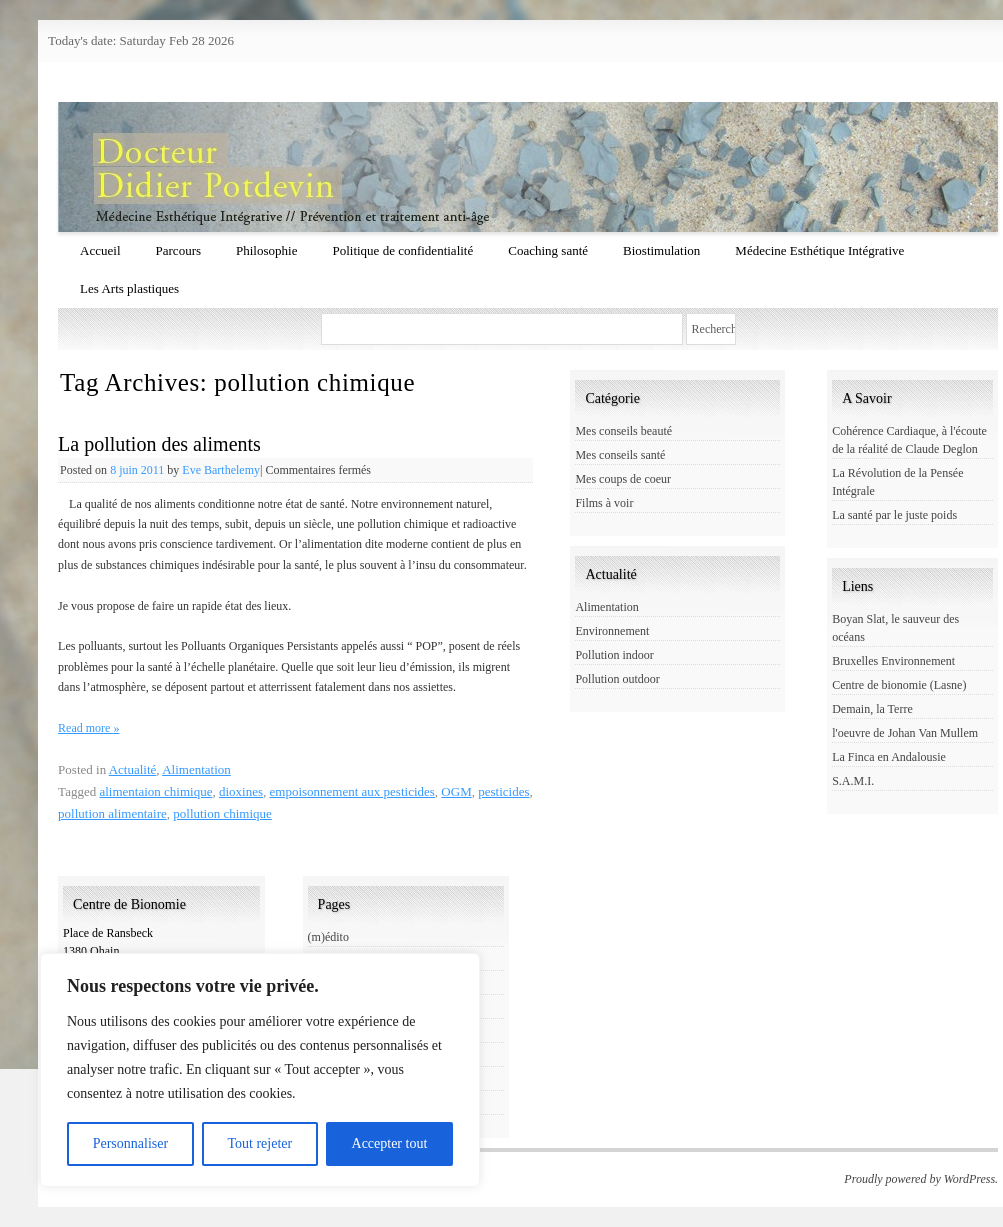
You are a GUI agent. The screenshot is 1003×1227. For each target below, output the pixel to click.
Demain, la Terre (872, 709)
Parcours (179, 250)
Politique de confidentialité (402, 250)
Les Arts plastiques (129, 288)
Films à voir (604, 503)
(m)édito (328, 937)
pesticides (503, 791)
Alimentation (196, 769)
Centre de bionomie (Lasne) (899, 685)
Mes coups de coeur (623, 479)
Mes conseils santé (620, 455)
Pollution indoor (614, 655)
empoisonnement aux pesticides (352, 791)
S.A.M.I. (853, 781)
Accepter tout (390, 1143)
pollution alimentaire (112, 813)
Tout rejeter (259, 1143)
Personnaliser (130, 1143)
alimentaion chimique (155, 791)
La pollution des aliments (159, 444)
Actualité (133, 769)
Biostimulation (661, 250)
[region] (260, 1070)
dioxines (241, 791)
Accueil (100, 250)
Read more (88, 728)
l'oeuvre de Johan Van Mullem (905, 733)
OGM (456, 791)
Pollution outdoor (617, 679)
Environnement (612, 631)
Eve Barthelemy (221, 470)
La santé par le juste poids (894, 515)
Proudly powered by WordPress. (921, 1179)
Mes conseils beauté (623, 431)
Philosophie (266, 250)
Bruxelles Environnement (893, 661)
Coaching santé (548, 250)
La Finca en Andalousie (889, 757)
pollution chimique (222, 813)
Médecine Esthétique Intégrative (819, 250)
